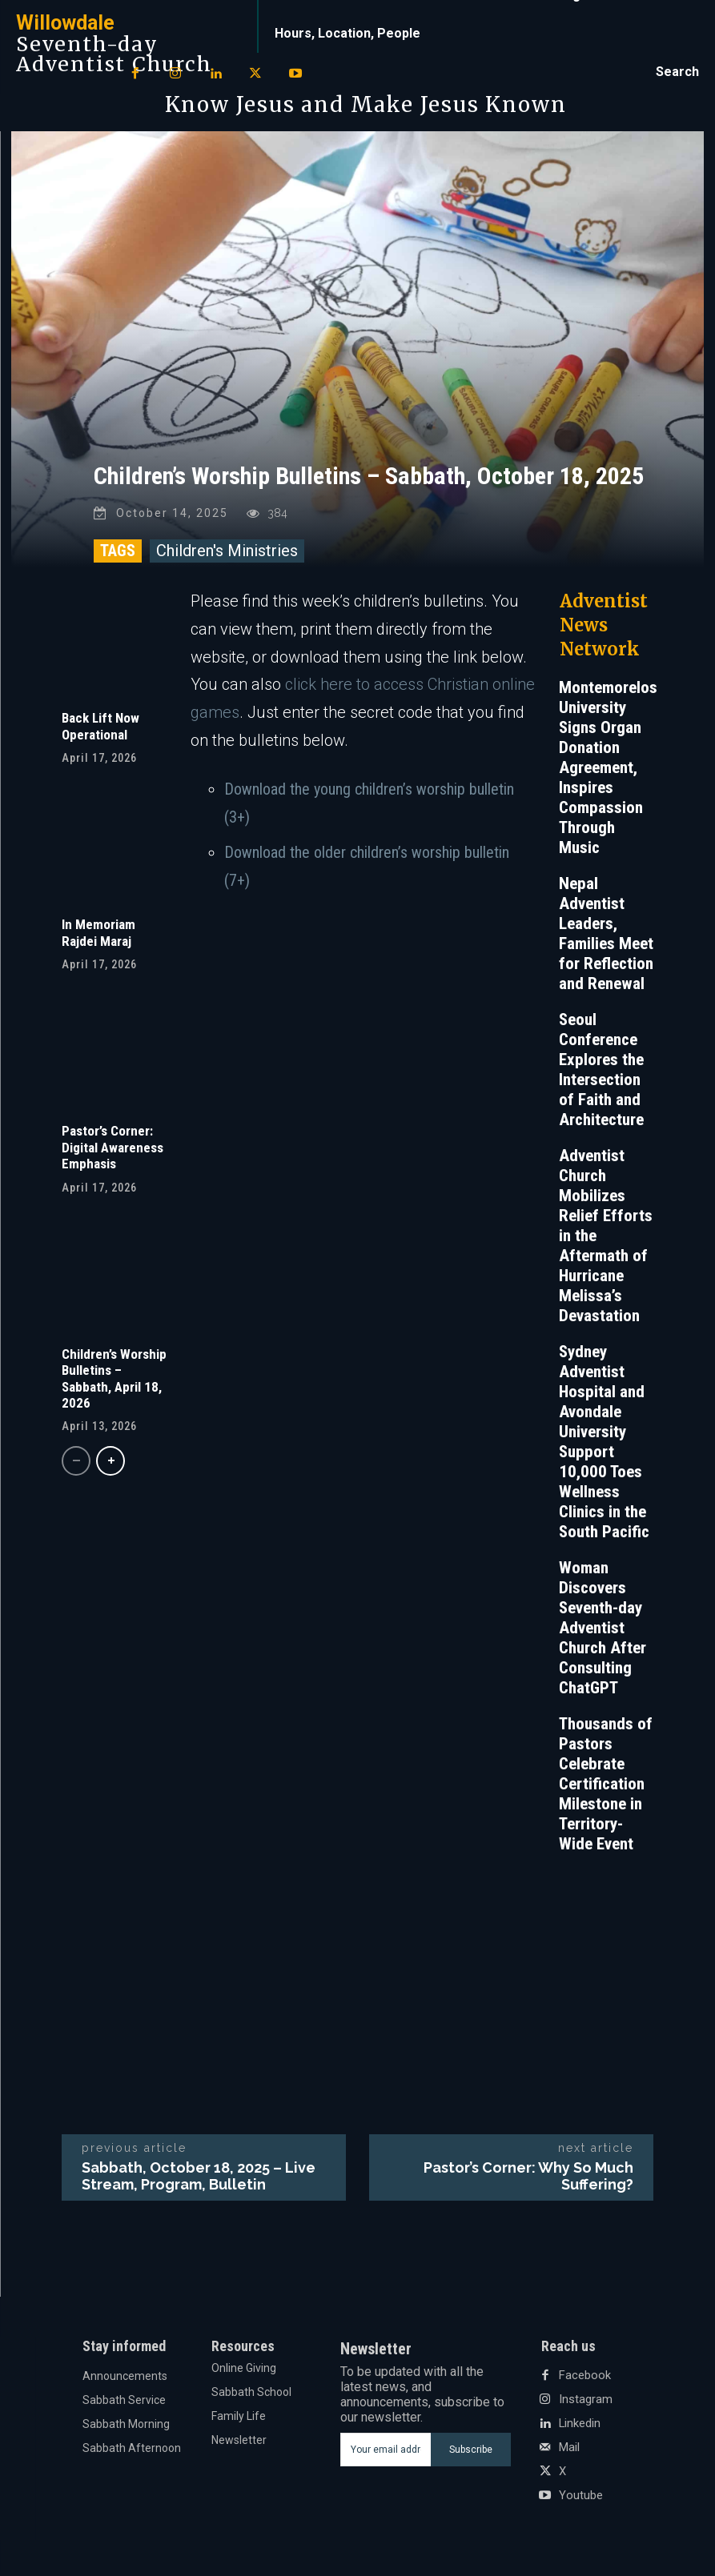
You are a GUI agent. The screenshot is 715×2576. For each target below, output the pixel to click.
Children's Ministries (227, 554)
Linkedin (580, 2428)
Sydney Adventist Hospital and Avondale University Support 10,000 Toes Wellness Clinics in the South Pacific (604, 1445)
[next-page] (110, 1465)
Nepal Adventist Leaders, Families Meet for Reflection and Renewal (606, 937)
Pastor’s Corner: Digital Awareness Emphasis (112, 1151)
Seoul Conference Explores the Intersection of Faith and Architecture (601, 1073)
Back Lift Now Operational (100, 730)
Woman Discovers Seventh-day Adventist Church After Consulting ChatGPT (602, 1631)
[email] (385, 2453)
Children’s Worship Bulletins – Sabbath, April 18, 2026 (114, 1382)
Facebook (583, 2380)
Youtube (580, 2500)
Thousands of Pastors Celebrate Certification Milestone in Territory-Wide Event (606, 1787)
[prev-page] (76, 1465)
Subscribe (470, 2453)
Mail (569, 2452)
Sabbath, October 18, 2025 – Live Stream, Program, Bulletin (198, 2180)
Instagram (585, 2404)
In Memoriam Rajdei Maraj (98, 936)
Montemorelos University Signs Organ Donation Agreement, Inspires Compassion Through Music (608, 771)
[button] (677, 72)
